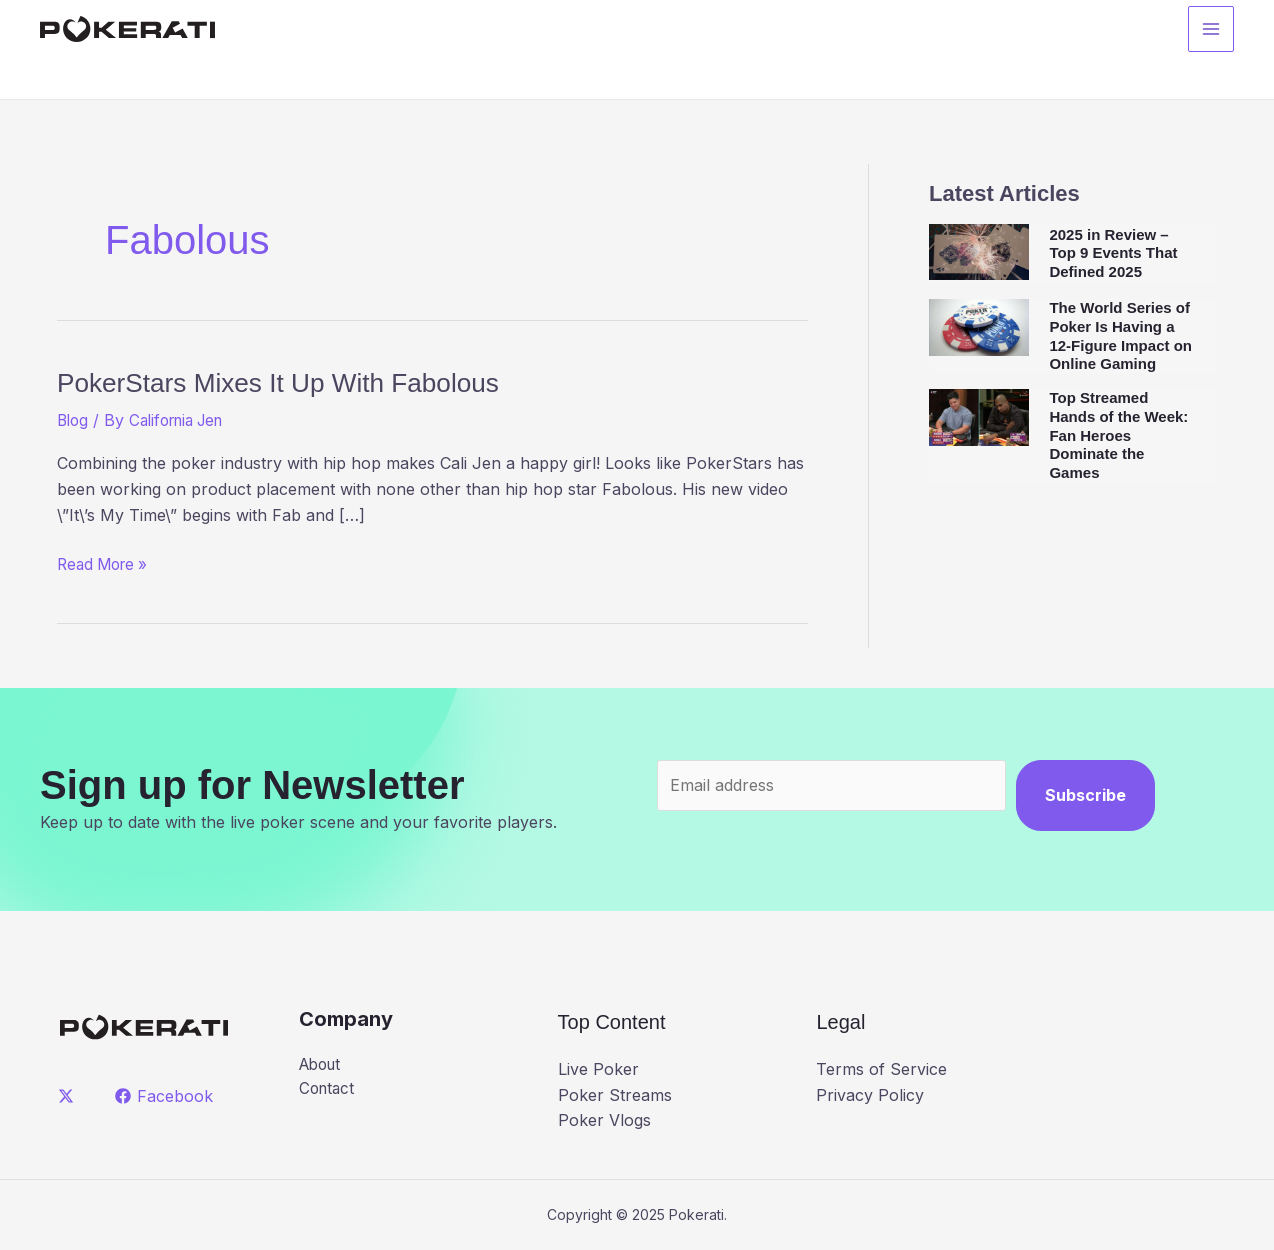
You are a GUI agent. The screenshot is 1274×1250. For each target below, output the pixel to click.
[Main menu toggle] (1211, 31)
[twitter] (69, 1096)
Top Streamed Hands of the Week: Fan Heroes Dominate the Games (1118, 435)
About (322, 1065)
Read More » (106, 565)
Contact (328, 1090)
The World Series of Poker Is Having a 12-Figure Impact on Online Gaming (1120, 335)
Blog (74, 420)
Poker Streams (615, 1095)
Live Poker (598, 1069)
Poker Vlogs (604, 1120)
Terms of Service (881, 1069)
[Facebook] (166, 1096)
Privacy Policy (870, 1095)
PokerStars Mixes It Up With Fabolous (327, 381)
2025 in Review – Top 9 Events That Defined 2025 (1113, 253)
